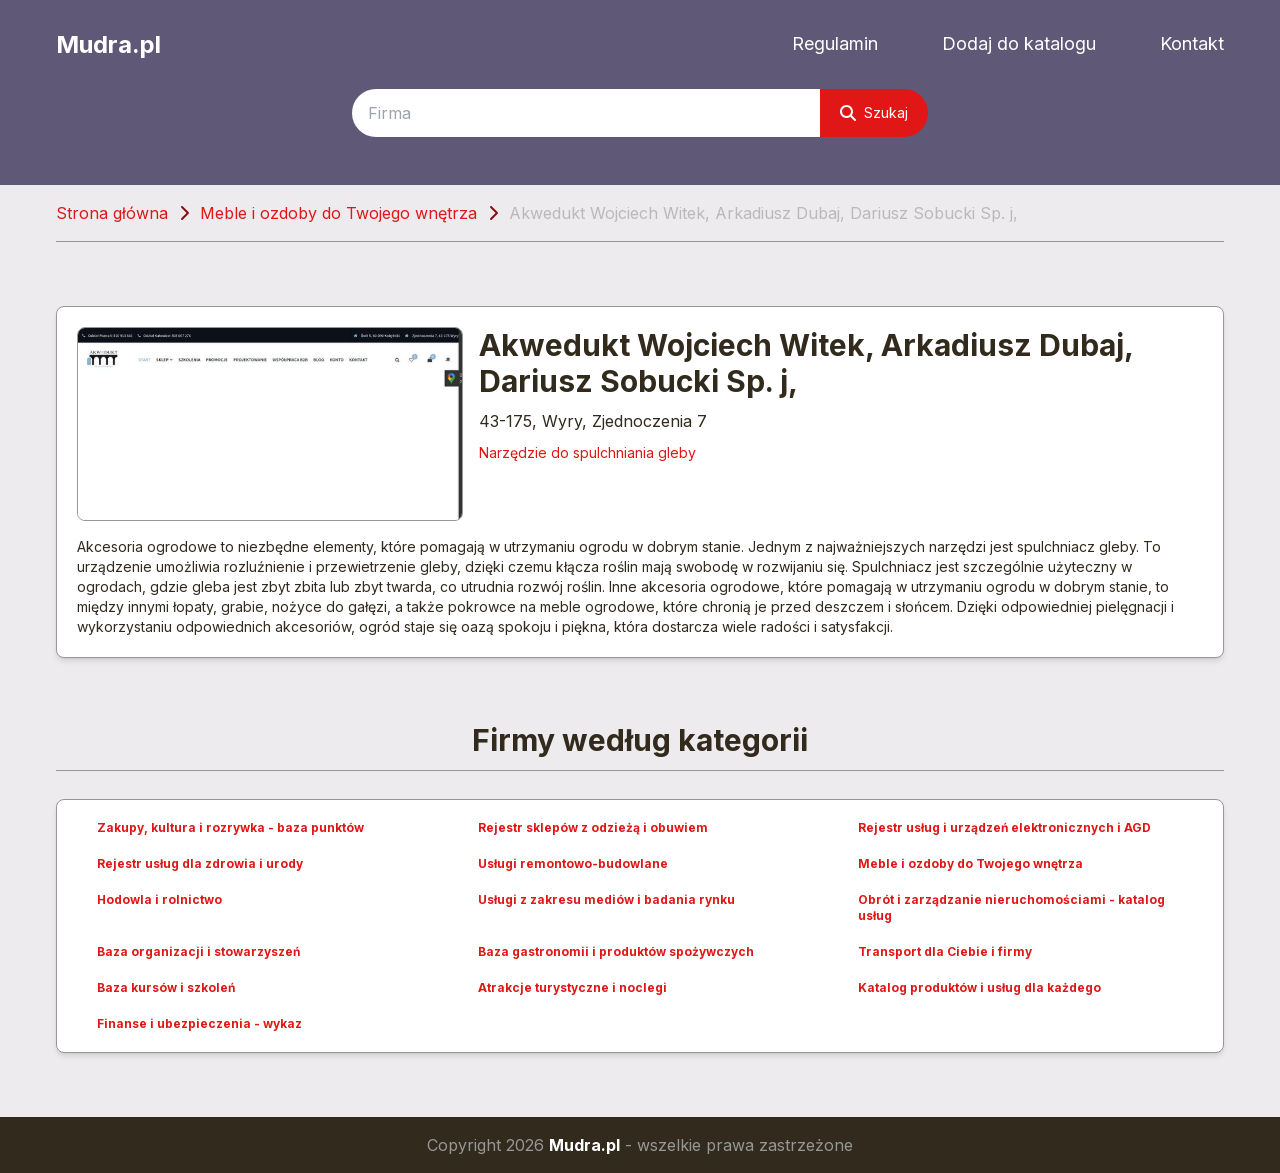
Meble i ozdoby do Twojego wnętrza (338, 213)
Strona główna (112, 213)
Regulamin (835, 43)
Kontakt (1192, 43)
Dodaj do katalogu (1019, 43)
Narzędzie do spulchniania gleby (587, 452)
